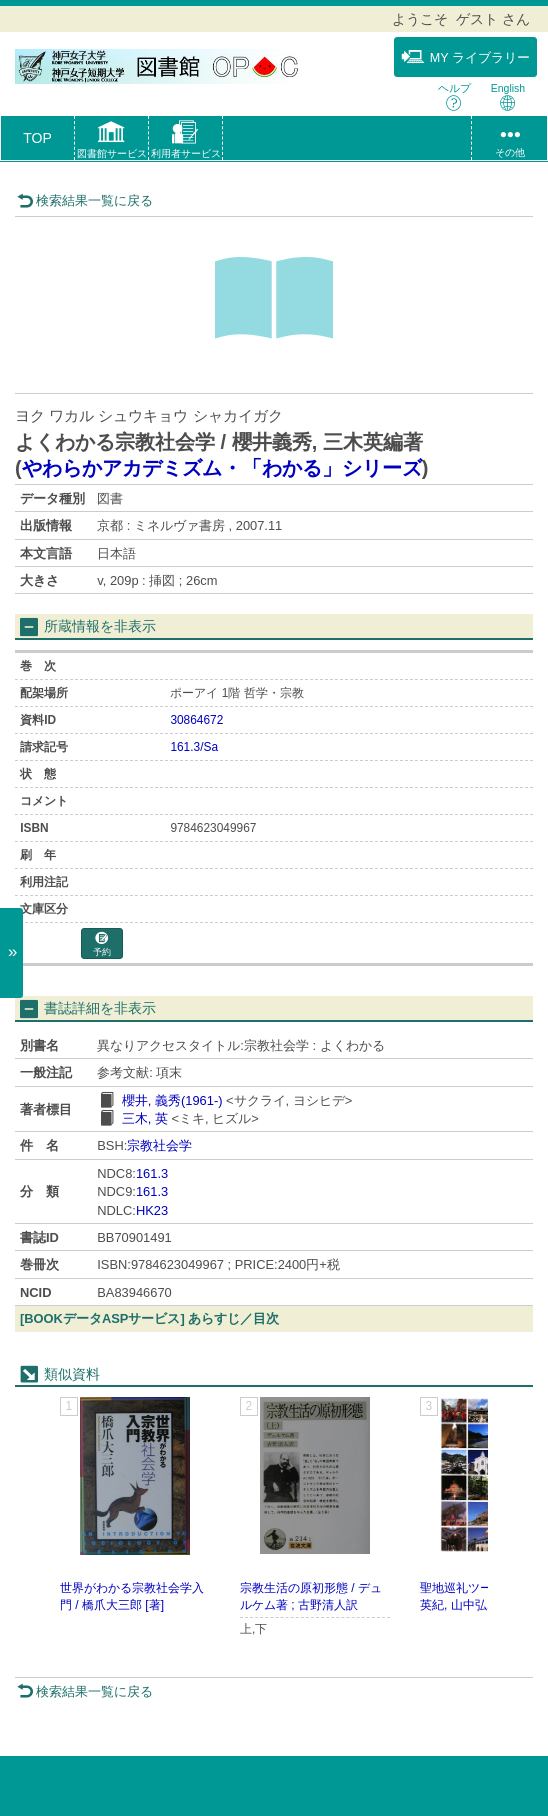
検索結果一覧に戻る (85, 200)
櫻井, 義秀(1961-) (172, 1100)
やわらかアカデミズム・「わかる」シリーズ (222, 468)
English (508, 96)
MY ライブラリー (465, 57)
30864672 (196, 720)
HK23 (152, 1210)
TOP (37, 138)
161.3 (152, 1173)
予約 (102, 944)
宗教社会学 (159, 1145)
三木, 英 (145, 1118)
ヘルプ (454, 96)
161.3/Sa (194, 747)
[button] (111, 142)
